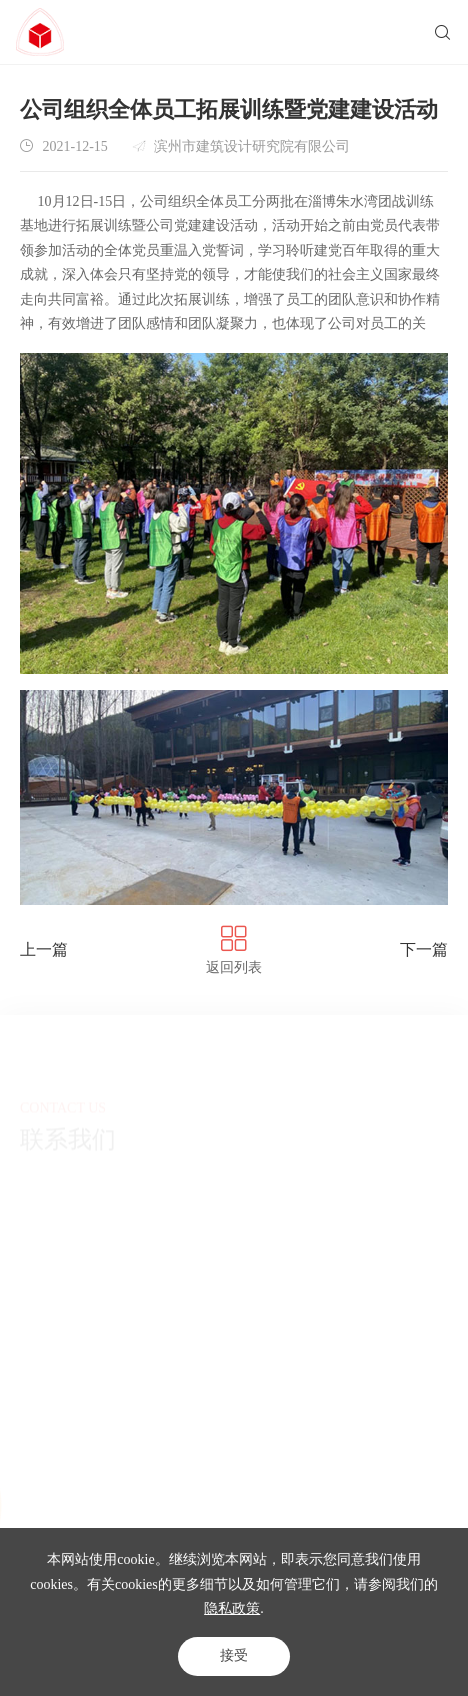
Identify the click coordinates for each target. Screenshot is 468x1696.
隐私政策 (232, 1608)
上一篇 (44, 949)
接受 (234, 1655)
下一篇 (424, 949)
